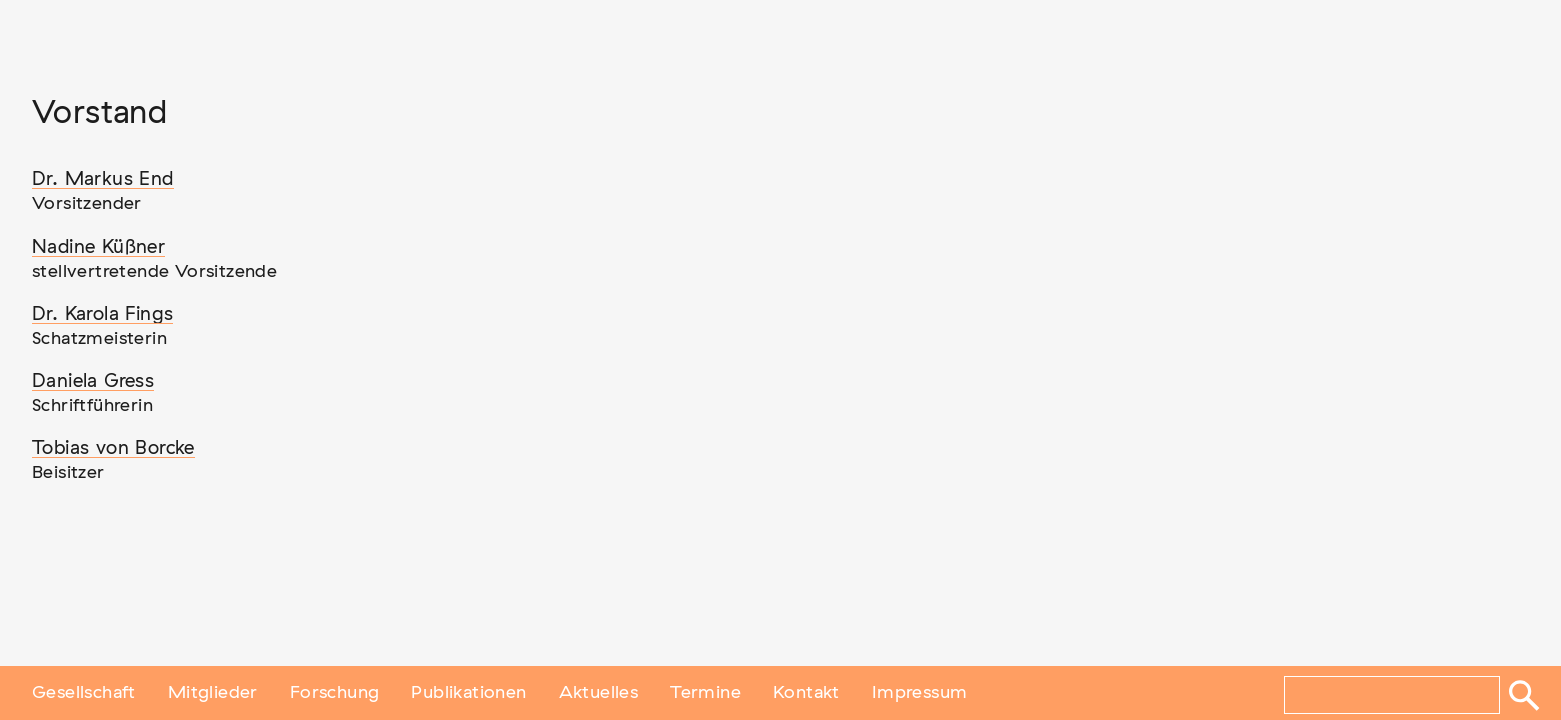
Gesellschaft (84, 693)
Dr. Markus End (103, 179)
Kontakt (806, 693)
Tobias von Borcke (113, 448)
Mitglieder (213, 693)
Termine (705, 693)
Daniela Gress (93, 381)
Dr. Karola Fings (102, 314)
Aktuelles (599, 693)
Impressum (920, 693)
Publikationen (468, 693)
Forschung (335, 693)
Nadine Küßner (98, 247)
